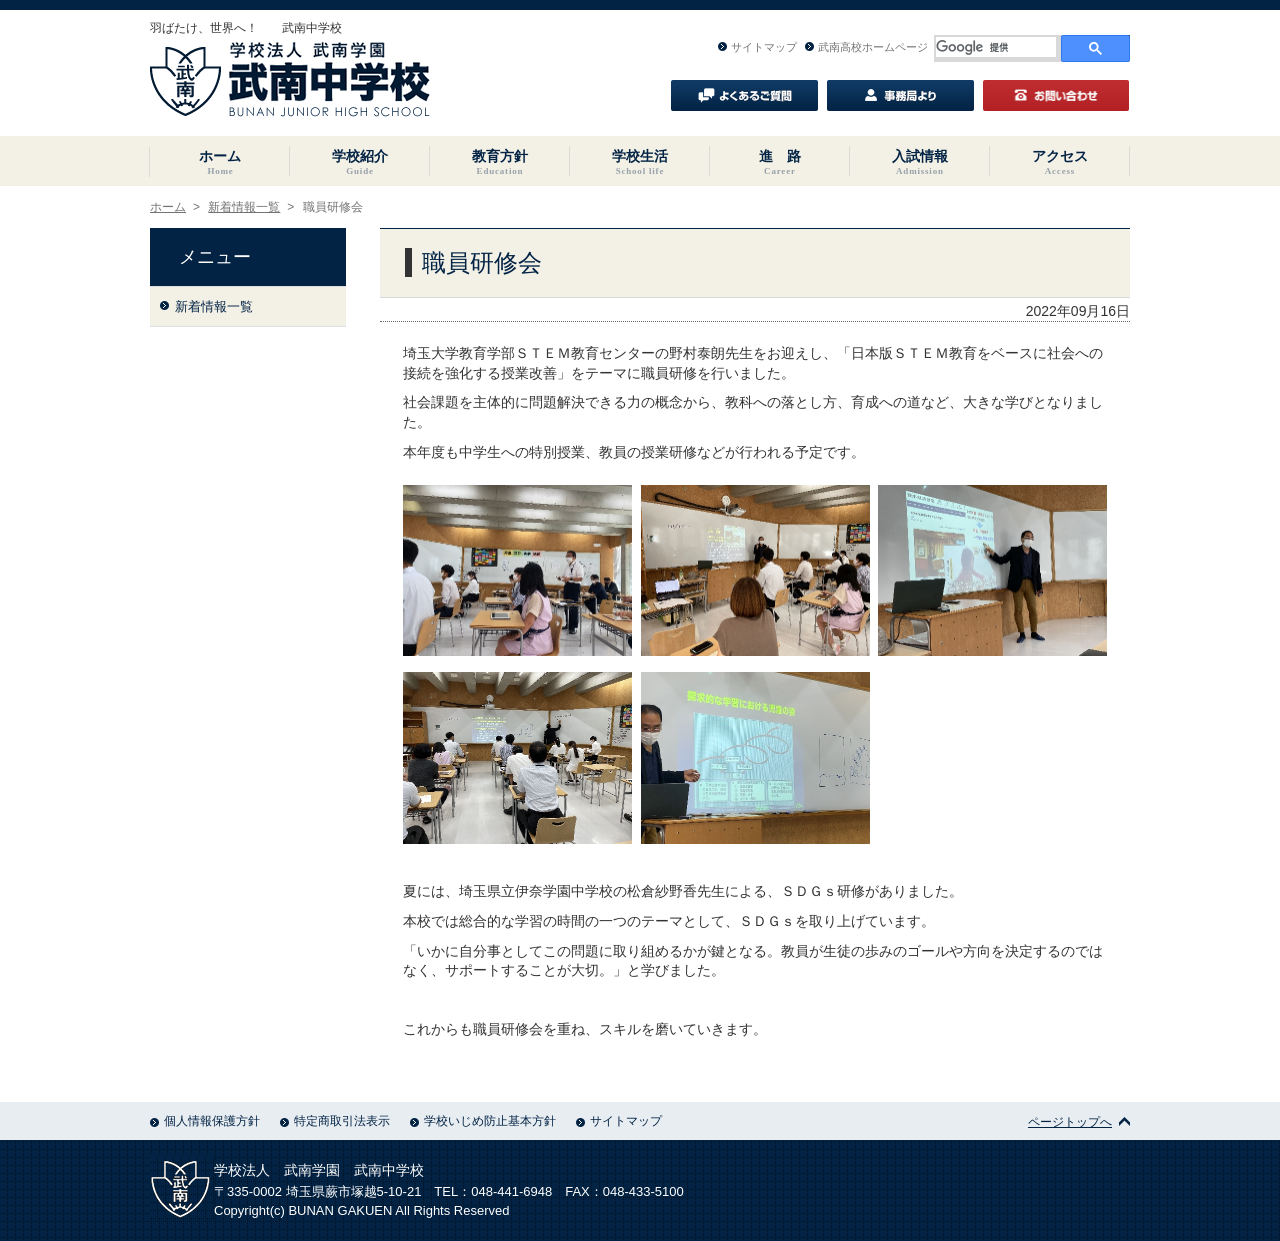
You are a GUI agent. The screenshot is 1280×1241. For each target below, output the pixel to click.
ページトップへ (1079, 1122)
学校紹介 (360, 162)
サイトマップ (757, 47)
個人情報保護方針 (205, 1121)
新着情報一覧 (244, 207)
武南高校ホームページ (866, 47)
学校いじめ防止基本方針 (483, 1121)
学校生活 (640, 162)
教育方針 (500, 162)
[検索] (996, 47)
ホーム (220, 162)
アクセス (1060, 162)
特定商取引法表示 (335, 1121)
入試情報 (920, 162)
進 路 (780, 162)
